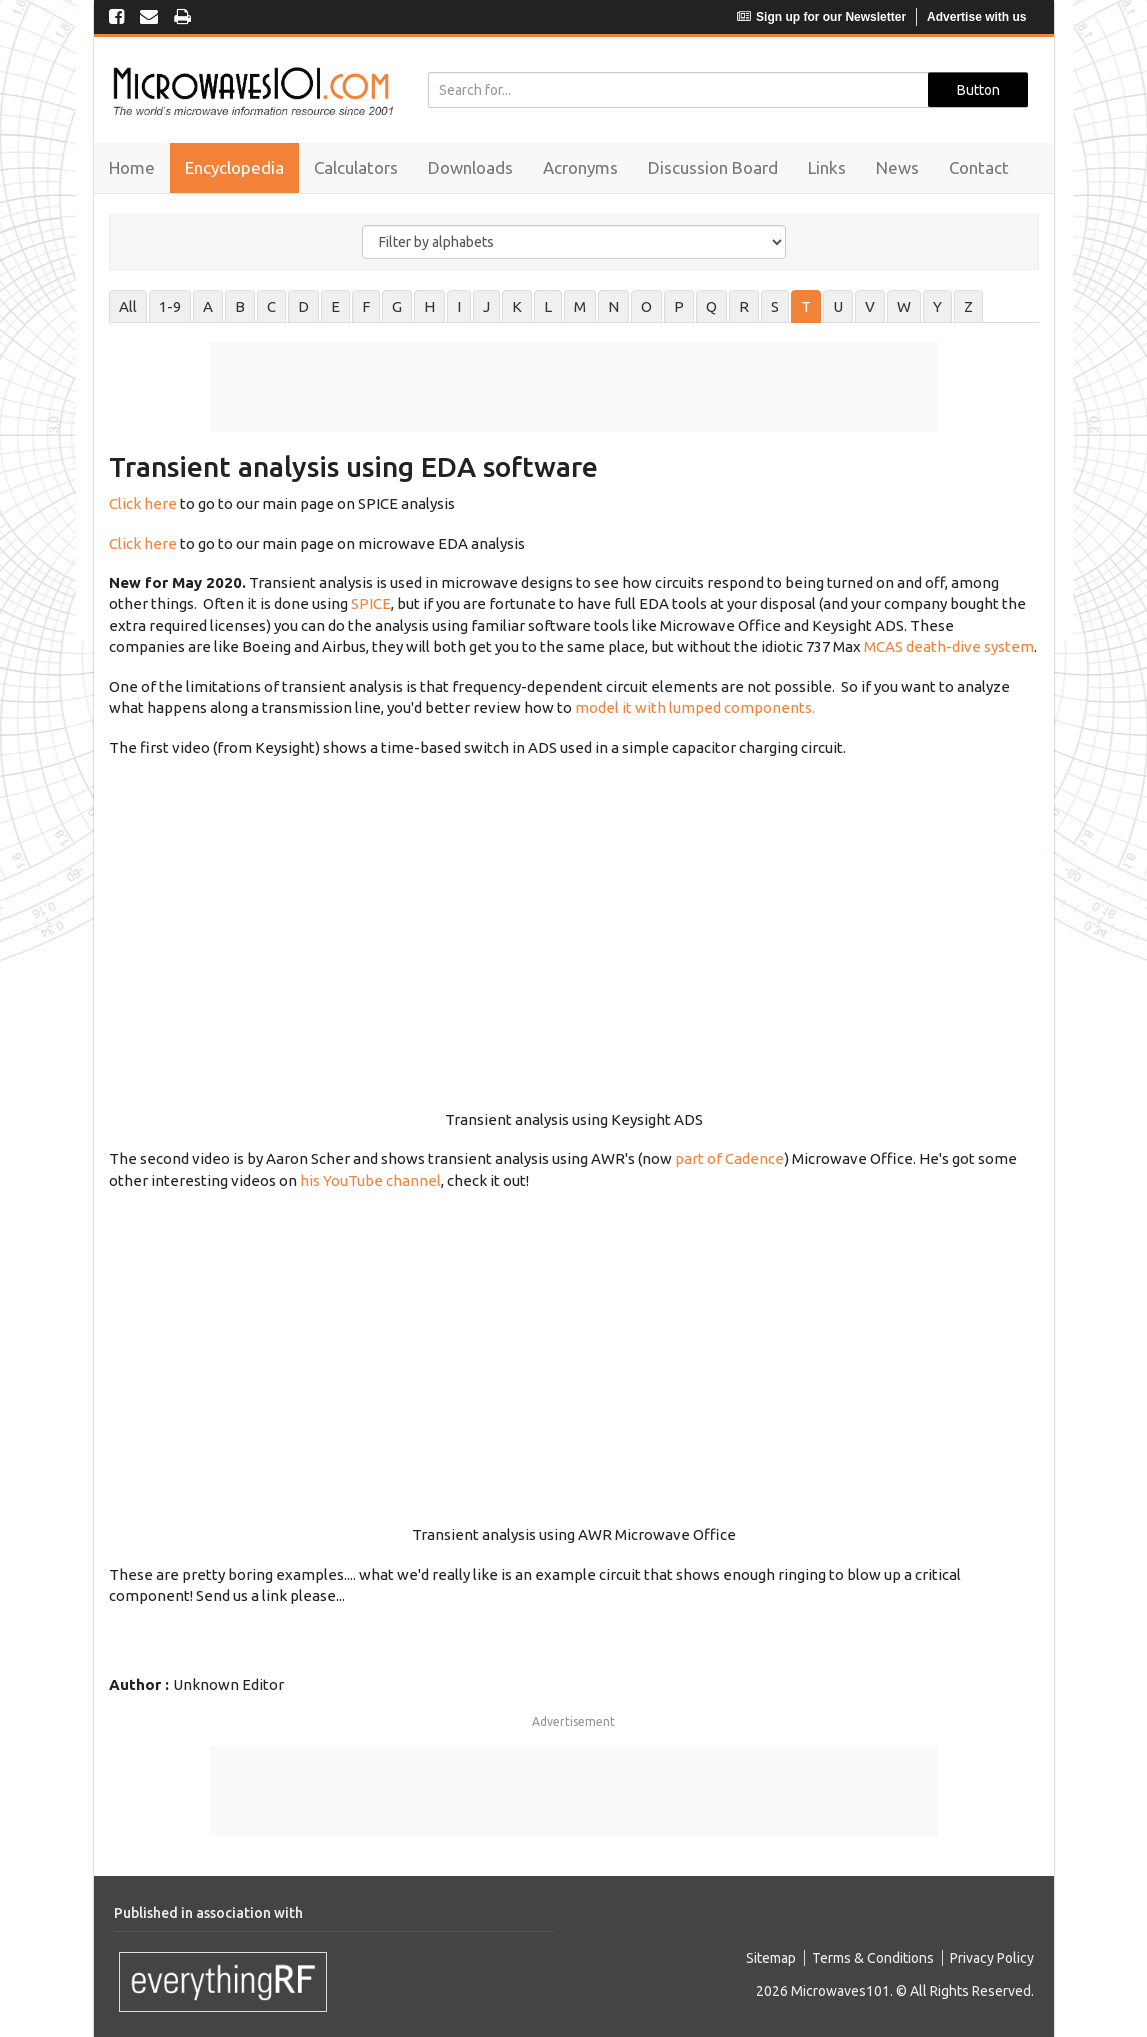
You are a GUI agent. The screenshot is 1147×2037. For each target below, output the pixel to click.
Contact (979, 167)
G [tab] (397, 306)
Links (827, 167)
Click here (143, 503)
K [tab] (517, 306)
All (128, 306)
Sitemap (771, 1958)
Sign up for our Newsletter (821, 17)
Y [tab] (937, 306)
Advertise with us (976, 17)
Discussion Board (713, 167)
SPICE (371, 603)
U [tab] (838, 306)
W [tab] (904, 306)
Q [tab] (711, 306)
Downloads (470, 167)
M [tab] (580, 306)
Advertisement (573, 1721)
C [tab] (271, 306)
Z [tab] (968, 306)
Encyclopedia (234, 167)
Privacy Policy (992, 1958)
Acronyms (580, 167)
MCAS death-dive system (949, 646)
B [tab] (240, 306)
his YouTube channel (370, 1180)
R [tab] (744, 306)
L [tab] (548, 306)
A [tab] (208, 306)
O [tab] (646, 306)
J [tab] (486, 306)
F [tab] (366, 306)
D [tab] (303, 306)
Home (132, 167)
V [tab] (870, 306)
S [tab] (775, 306)
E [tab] (335, 306)
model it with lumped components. (695, 707)
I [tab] (459, 306)
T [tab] (806, 306)
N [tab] (613, 306)
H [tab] (429, 306)
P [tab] (679, 306)
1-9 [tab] (170, 306)
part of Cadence (729, 1158)
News (897, 167)
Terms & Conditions (873, 1958)
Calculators (356, 167)
